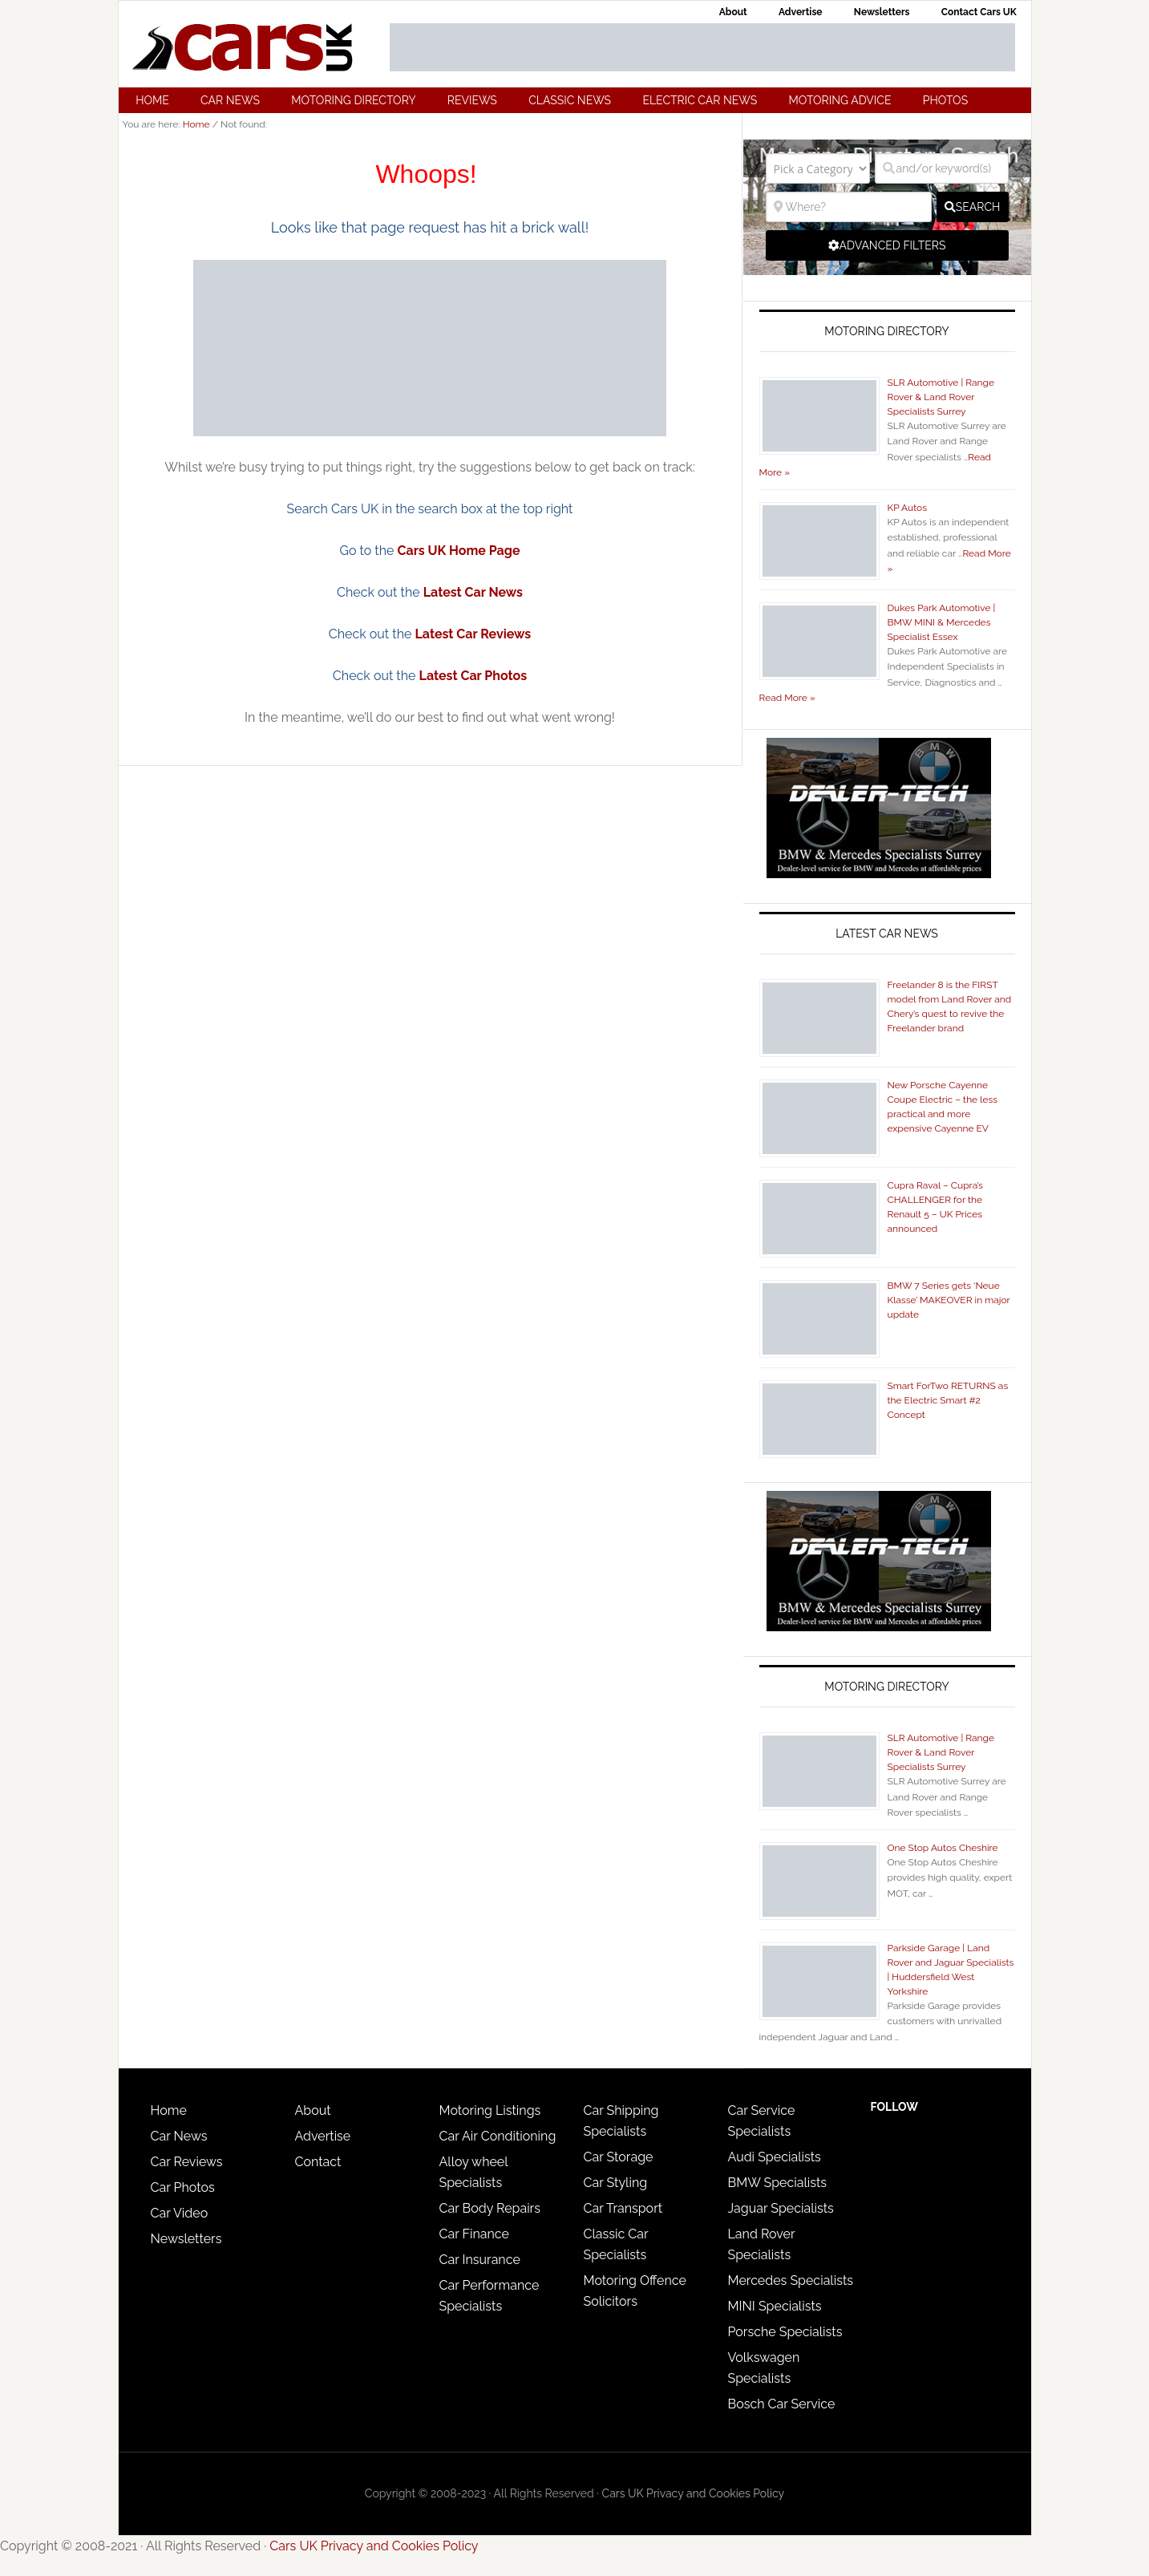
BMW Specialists (777, 2182)
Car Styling (616, 2182)
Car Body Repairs (489, 2208)
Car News (179, 2136)
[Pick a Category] (818, 168)
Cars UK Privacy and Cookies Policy (693, 2493)
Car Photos (183, 2187)
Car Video (179, 2213)
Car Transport (623, 2208)
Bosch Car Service (781, 2404)
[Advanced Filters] (887, 245)
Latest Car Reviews (473, 634)
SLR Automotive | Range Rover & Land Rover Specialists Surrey (941, 397)
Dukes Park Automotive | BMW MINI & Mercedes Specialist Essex (942, 622)
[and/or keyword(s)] (942, 168)
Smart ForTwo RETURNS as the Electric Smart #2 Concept (948, 1400)
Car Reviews (187, 2161)
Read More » (787, 697)
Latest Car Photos (473, 675)
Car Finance (474, 2234)
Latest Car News (473, 592)
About (313, 2110)
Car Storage (618, 2157)
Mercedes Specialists (791, 2280)
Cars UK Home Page (459, 550)
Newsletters (186, 2238)
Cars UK (243, 47)
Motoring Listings (490, 2110)
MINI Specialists (775, 2306)
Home (169, 2110)
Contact (318, 2161)
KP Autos (908, 507)
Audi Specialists (774, 2157)
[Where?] (849, 207)
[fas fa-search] (973, 207)
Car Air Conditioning (497, 2136)
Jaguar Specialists (781, 2208)
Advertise (323, 2136)
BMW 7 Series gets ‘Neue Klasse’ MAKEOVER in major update (949, 1300)
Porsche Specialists (785, 2331)
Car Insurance (479, 2259)
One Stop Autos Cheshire (943, 1847)
